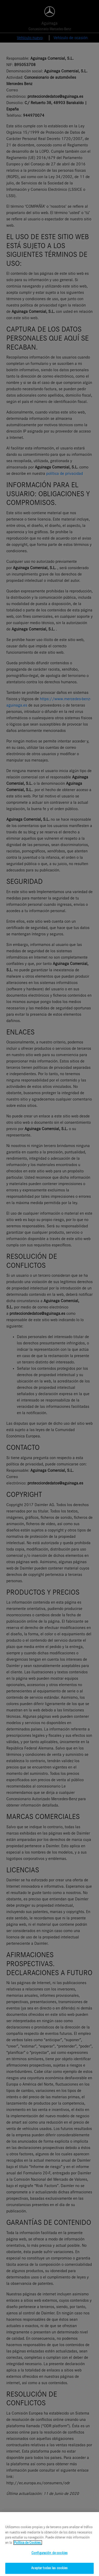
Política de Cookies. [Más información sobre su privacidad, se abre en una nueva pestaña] (27, 2545)
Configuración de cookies (49, 2556)
